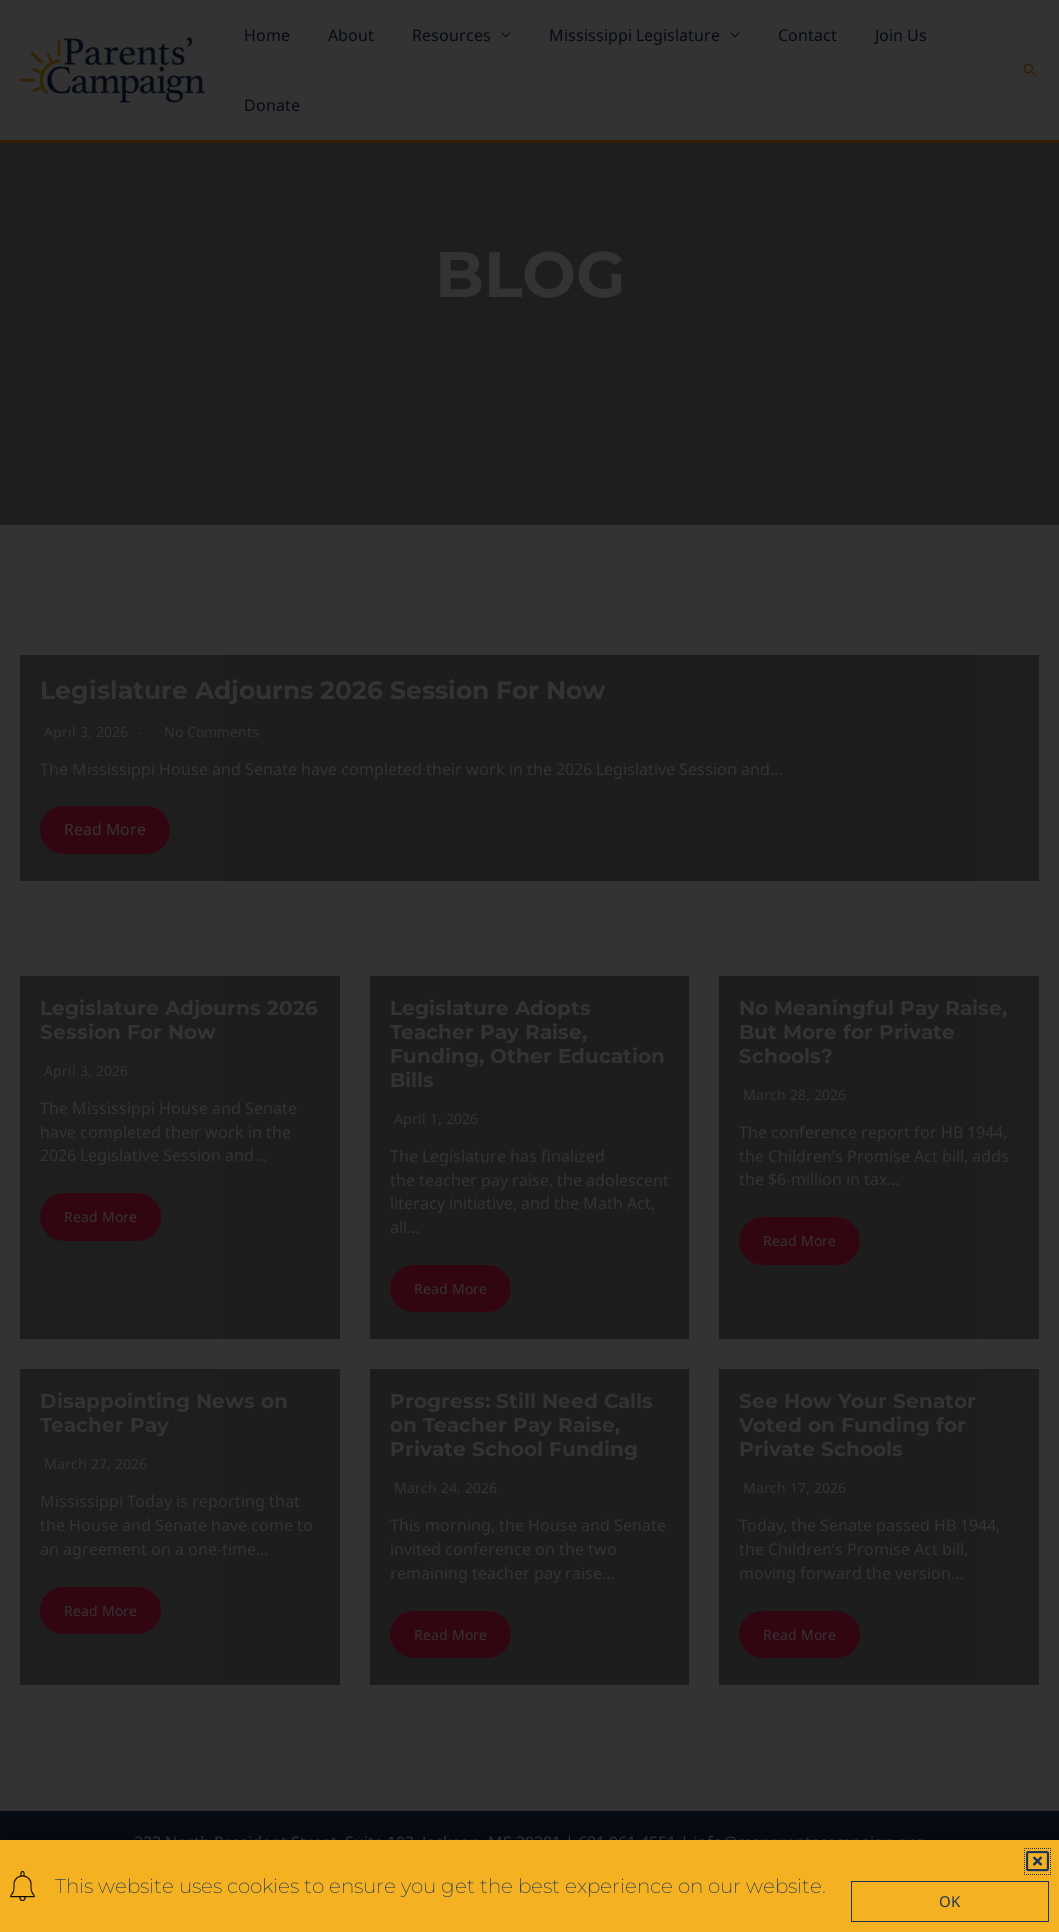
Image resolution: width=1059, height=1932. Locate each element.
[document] (529, 966)
